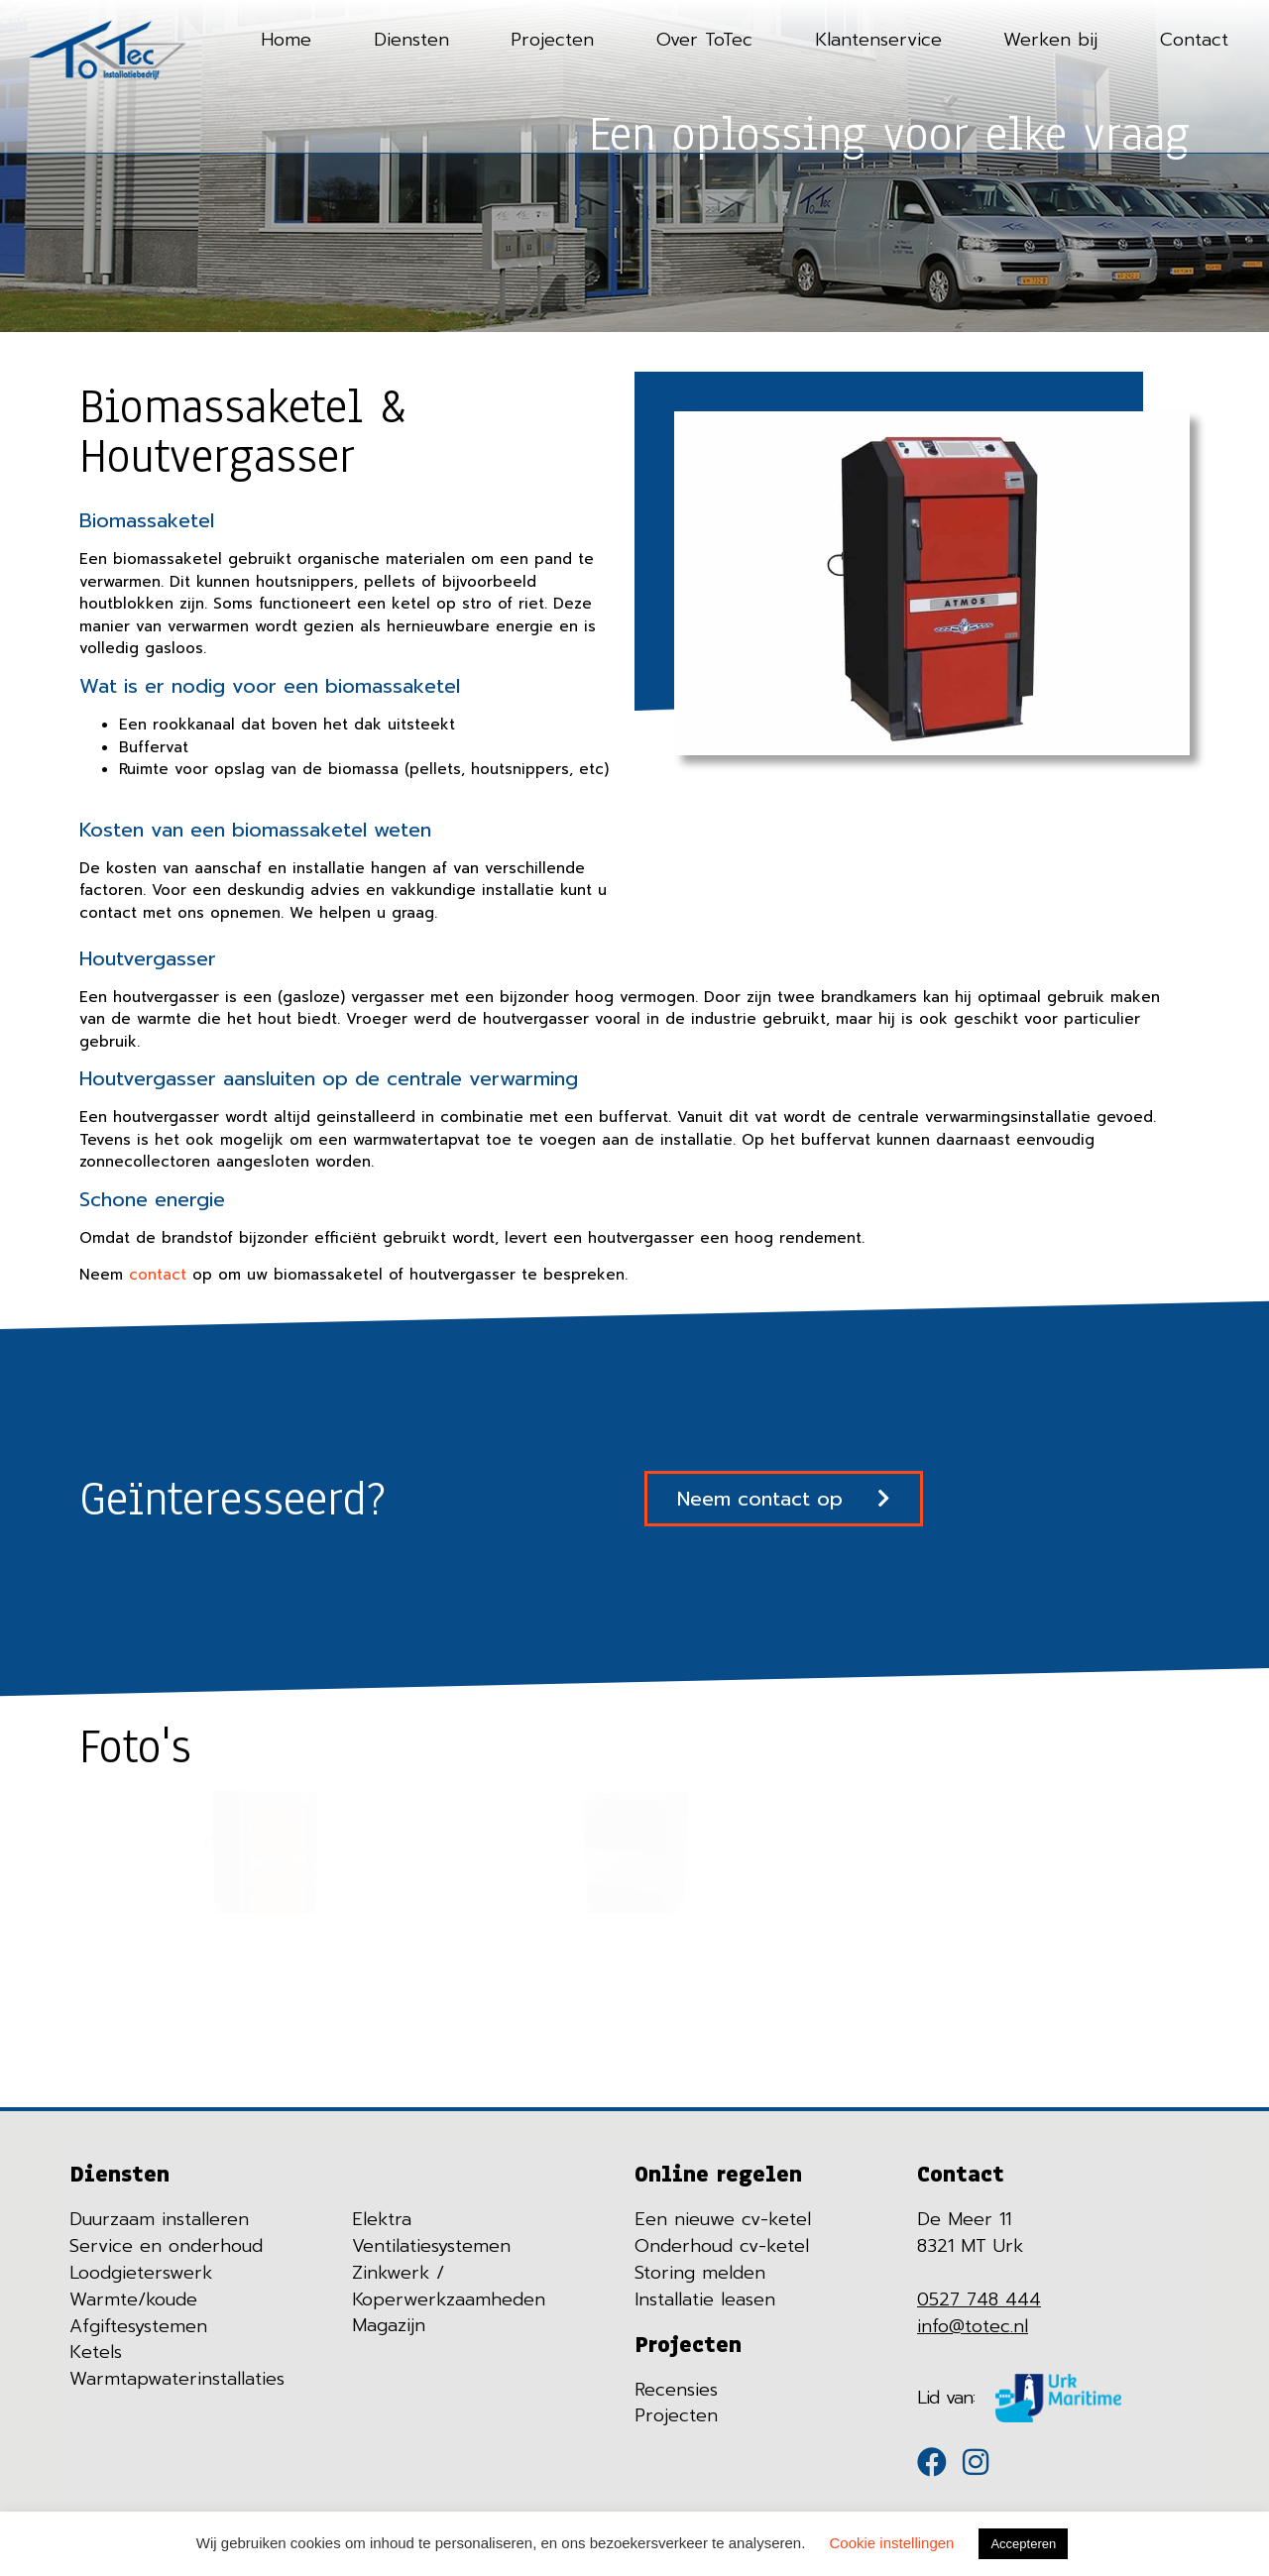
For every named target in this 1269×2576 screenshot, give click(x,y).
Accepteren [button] (1023, 2543)
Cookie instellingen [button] (892, 2542)
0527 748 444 (979, 2298)
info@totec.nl (972, 2325)
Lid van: (946, 2396)
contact (157, 1274)
